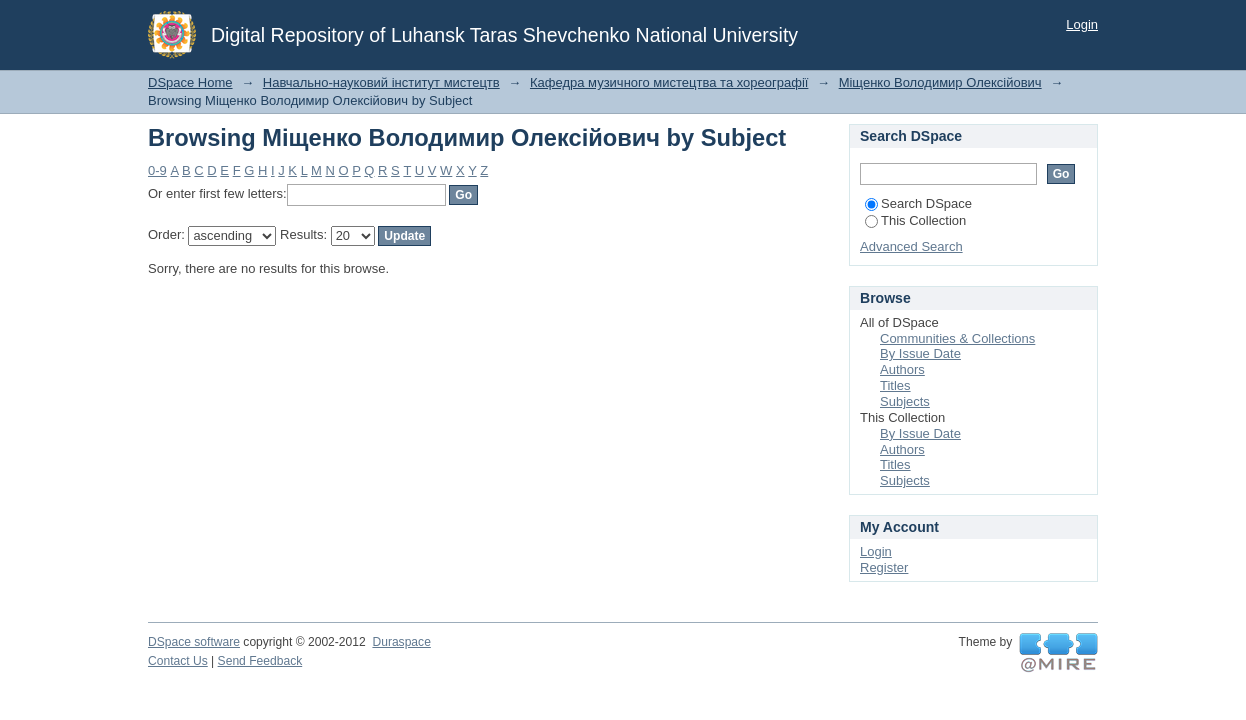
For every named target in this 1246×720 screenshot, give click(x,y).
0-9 (157, 170)
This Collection (915, 220)
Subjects (905, 401)
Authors (902, 369)
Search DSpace (918, 203)
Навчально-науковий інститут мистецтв (381, 82)
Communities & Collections (957, 338)
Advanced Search (911, 246)
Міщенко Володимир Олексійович (940, 82)
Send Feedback (260, 661)
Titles (895, 385)
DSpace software (194, 642)
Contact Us (178, 661)
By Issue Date (920, 353)
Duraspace (401, 642)
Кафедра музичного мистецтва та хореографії (669, 82)
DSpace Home (190, 82)
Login (1082, 24)
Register (884, 567)
